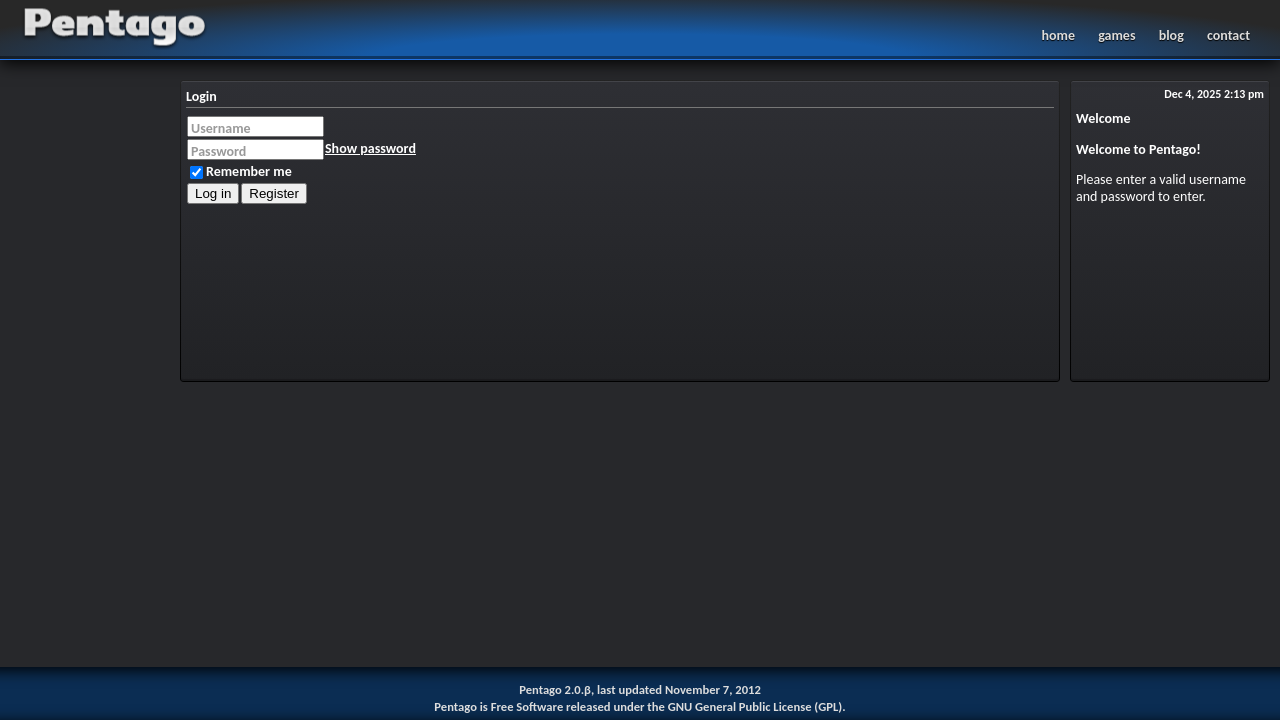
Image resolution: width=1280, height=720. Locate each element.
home (1057, 35)
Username (221, 128)
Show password (370, 148)
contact (1228, 35)
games (1116, 35)
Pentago (640, 27)
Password (218, 151)
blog (1171, 35)
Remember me (241, 171)
